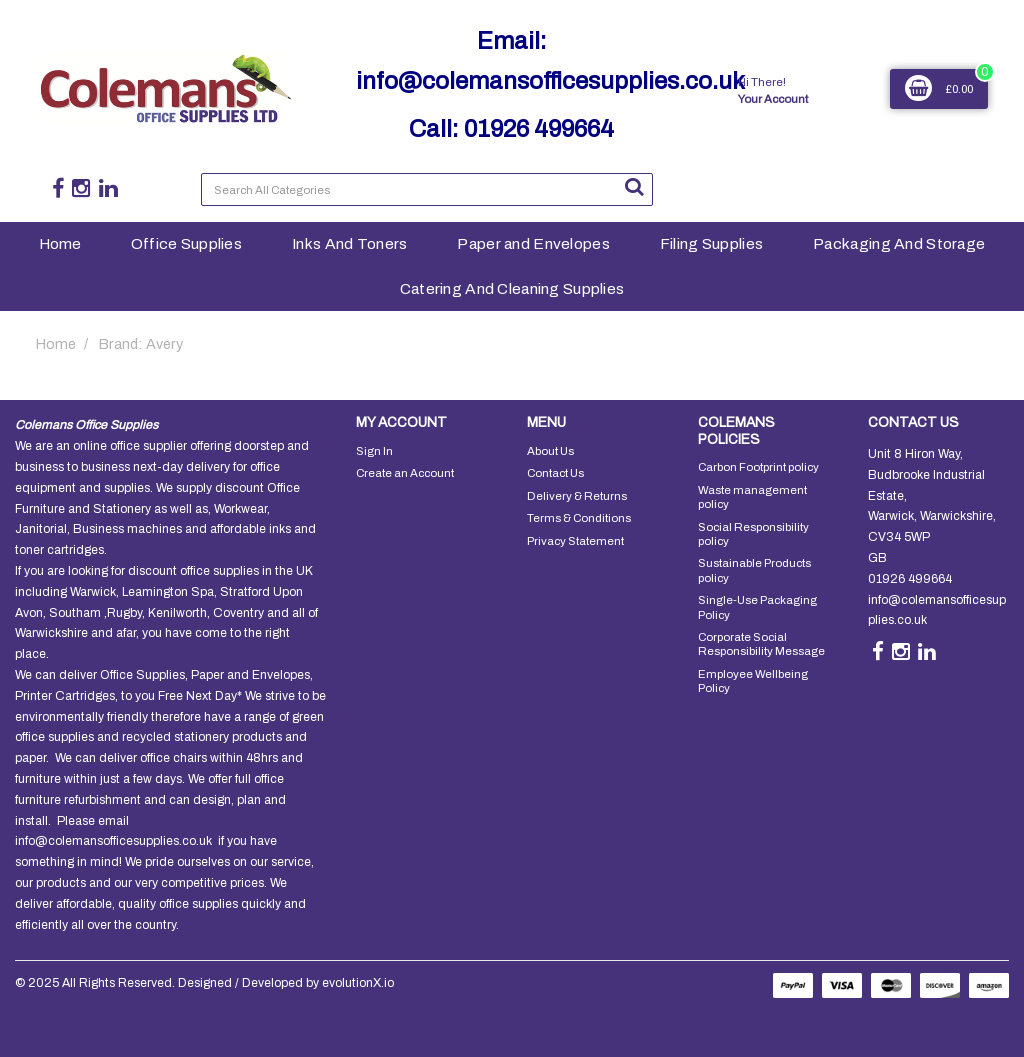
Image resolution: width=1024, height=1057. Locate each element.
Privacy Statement (575, 541)
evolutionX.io (358, 983)
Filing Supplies (711, 243)
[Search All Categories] (427, 189)
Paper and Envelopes (533, 243)
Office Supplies (186, 243)
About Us (550, 451)
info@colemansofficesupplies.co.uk (550, 81)
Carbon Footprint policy (758, 467)
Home (60, 243)
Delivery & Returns (577, 496)
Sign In (374, 451)
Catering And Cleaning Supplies (512, 288)
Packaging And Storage (899, 243)
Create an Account (405, 473)
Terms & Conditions (579, 518)
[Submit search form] (634, 187)
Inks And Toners (349, 243)
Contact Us (555, 473)
